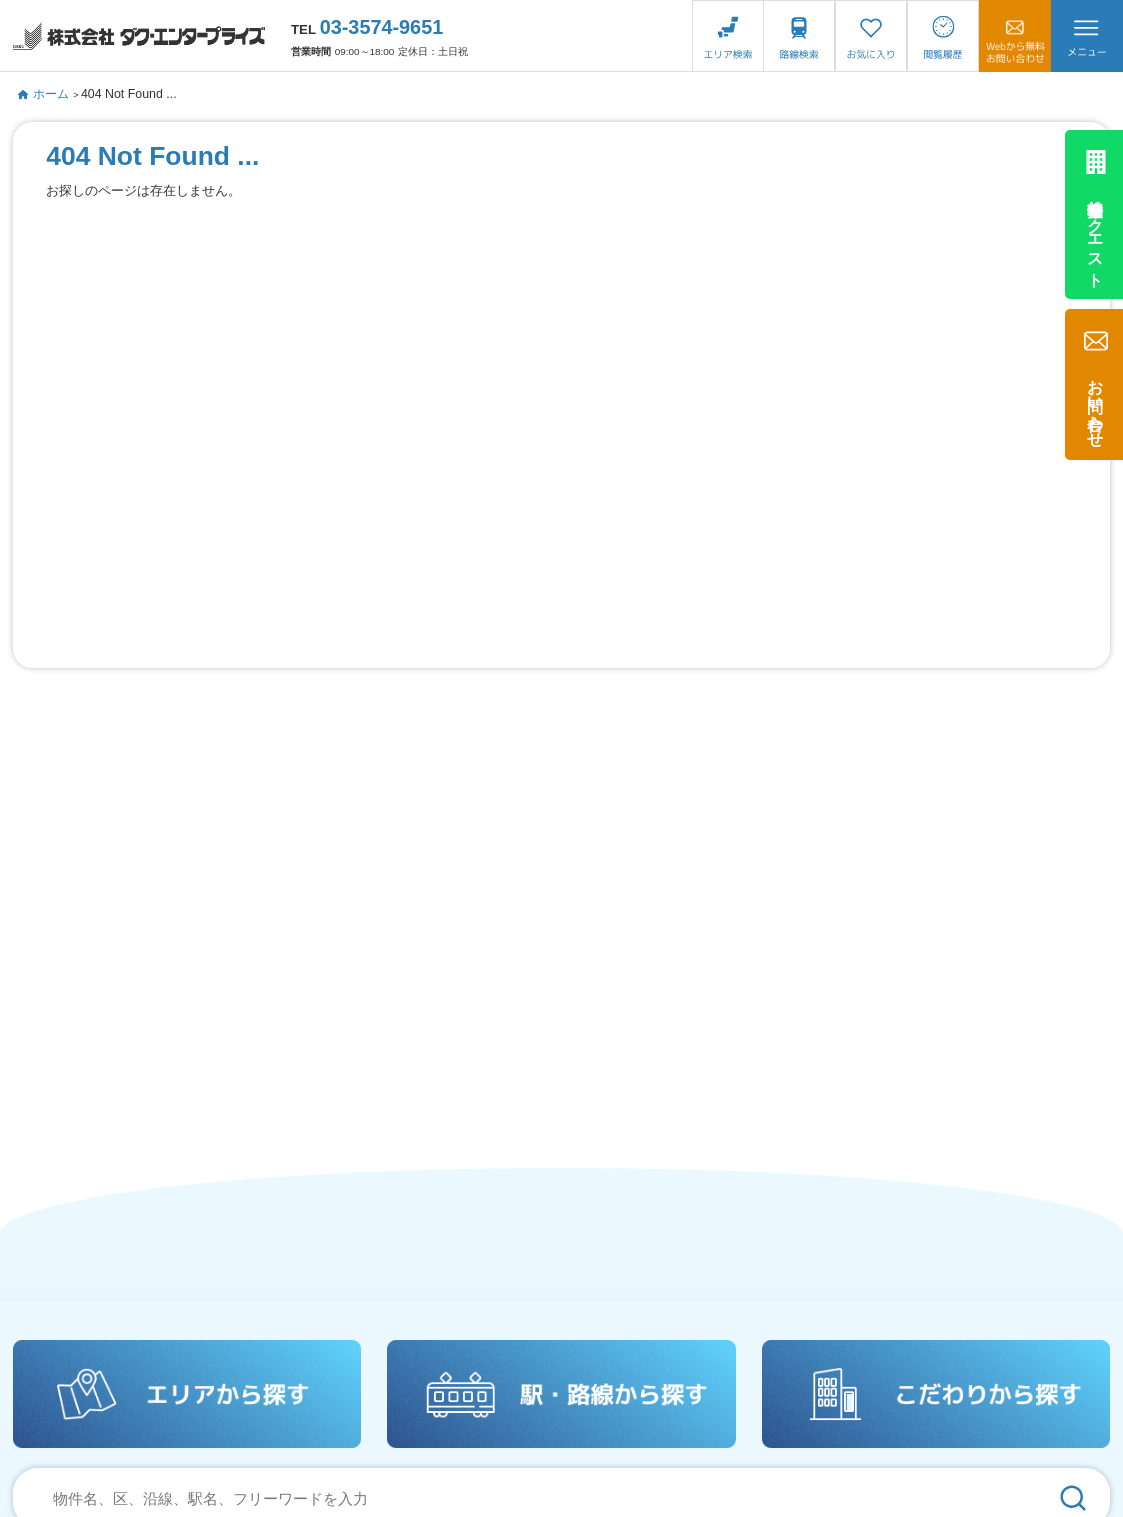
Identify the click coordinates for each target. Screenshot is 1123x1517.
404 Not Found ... (129, 94)
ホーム (43, 94)
